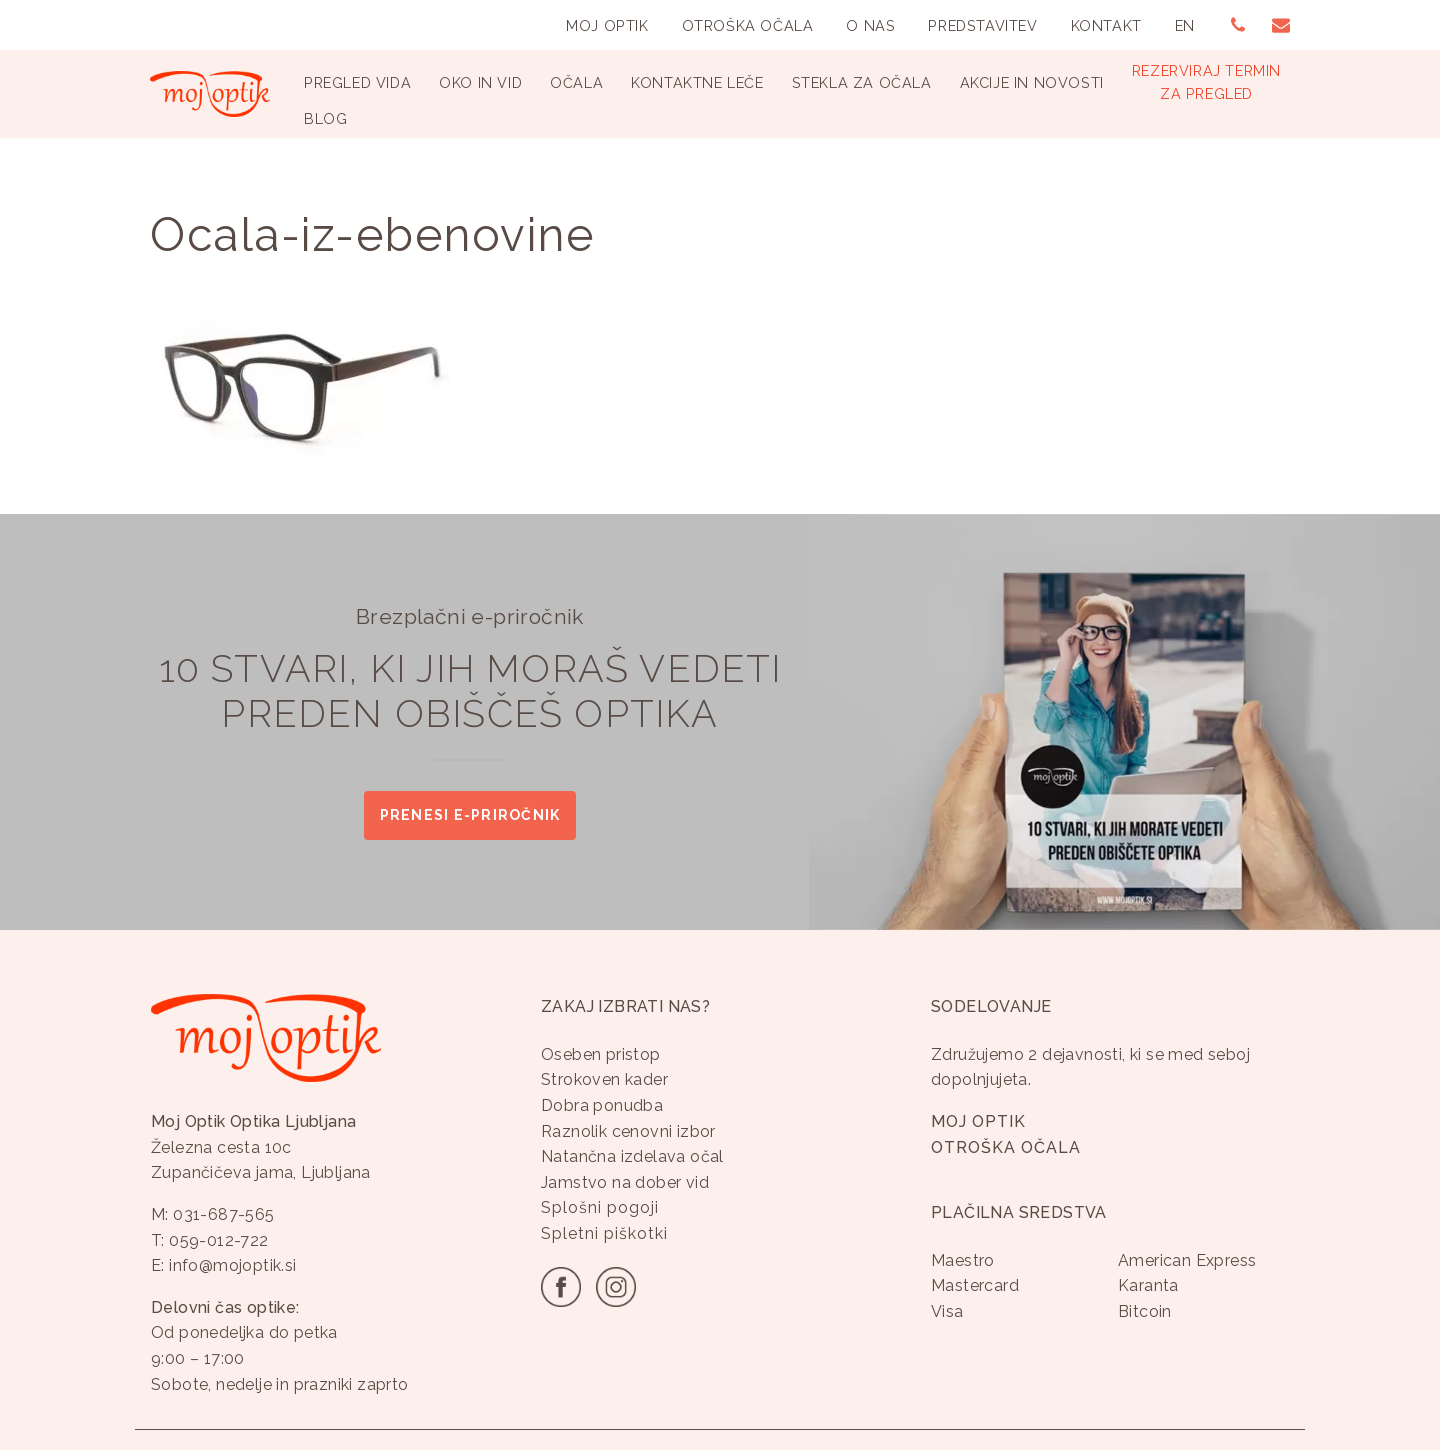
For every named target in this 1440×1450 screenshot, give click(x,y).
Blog (325, 118)
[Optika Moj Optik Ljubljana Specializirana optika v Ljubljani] (210, 94)
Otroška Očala (748, 25)
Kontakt (1106, 25)
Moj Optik (607, 25)
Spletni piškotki (604, 1233)
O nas (870, 25)
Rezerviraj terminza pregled (1206, 82)
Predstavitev (982, 25)
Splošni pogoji (600, 1208)
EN (1185, 25)
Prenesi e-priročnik (470, 815)
